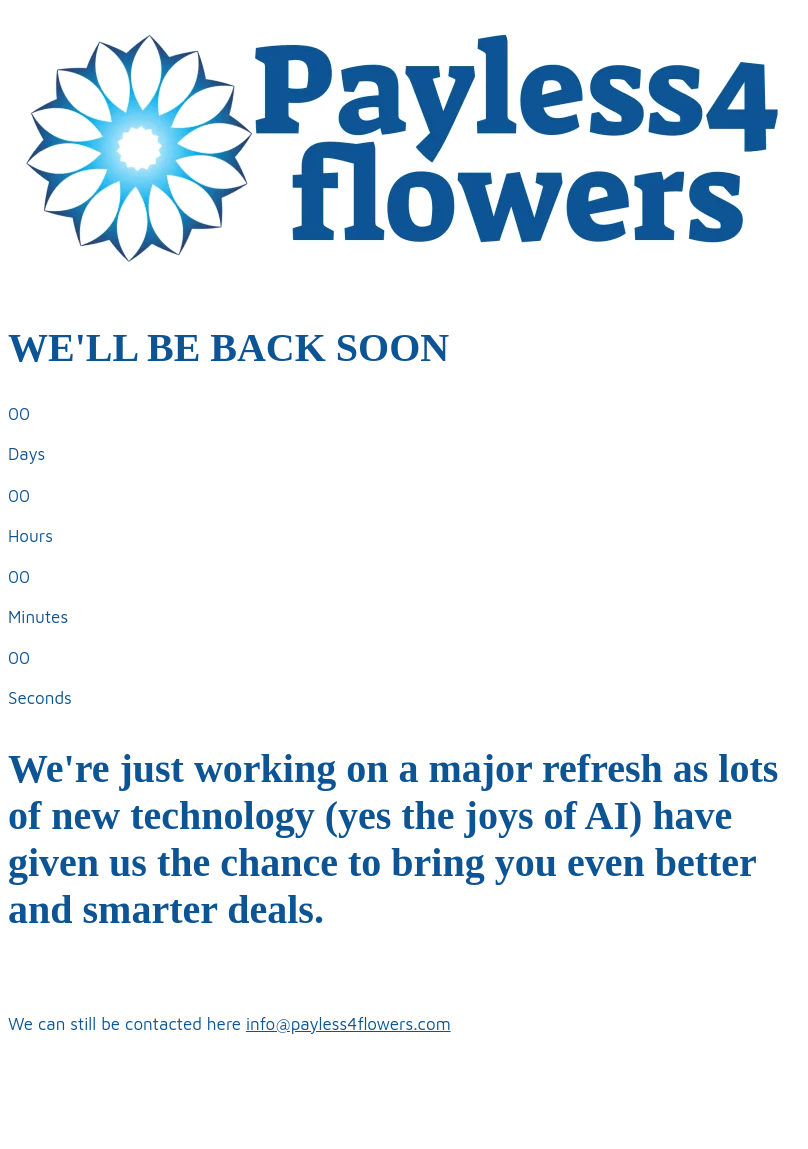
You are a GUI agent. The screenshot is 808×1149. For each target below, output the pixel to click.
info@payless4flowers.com (348, 1024)
